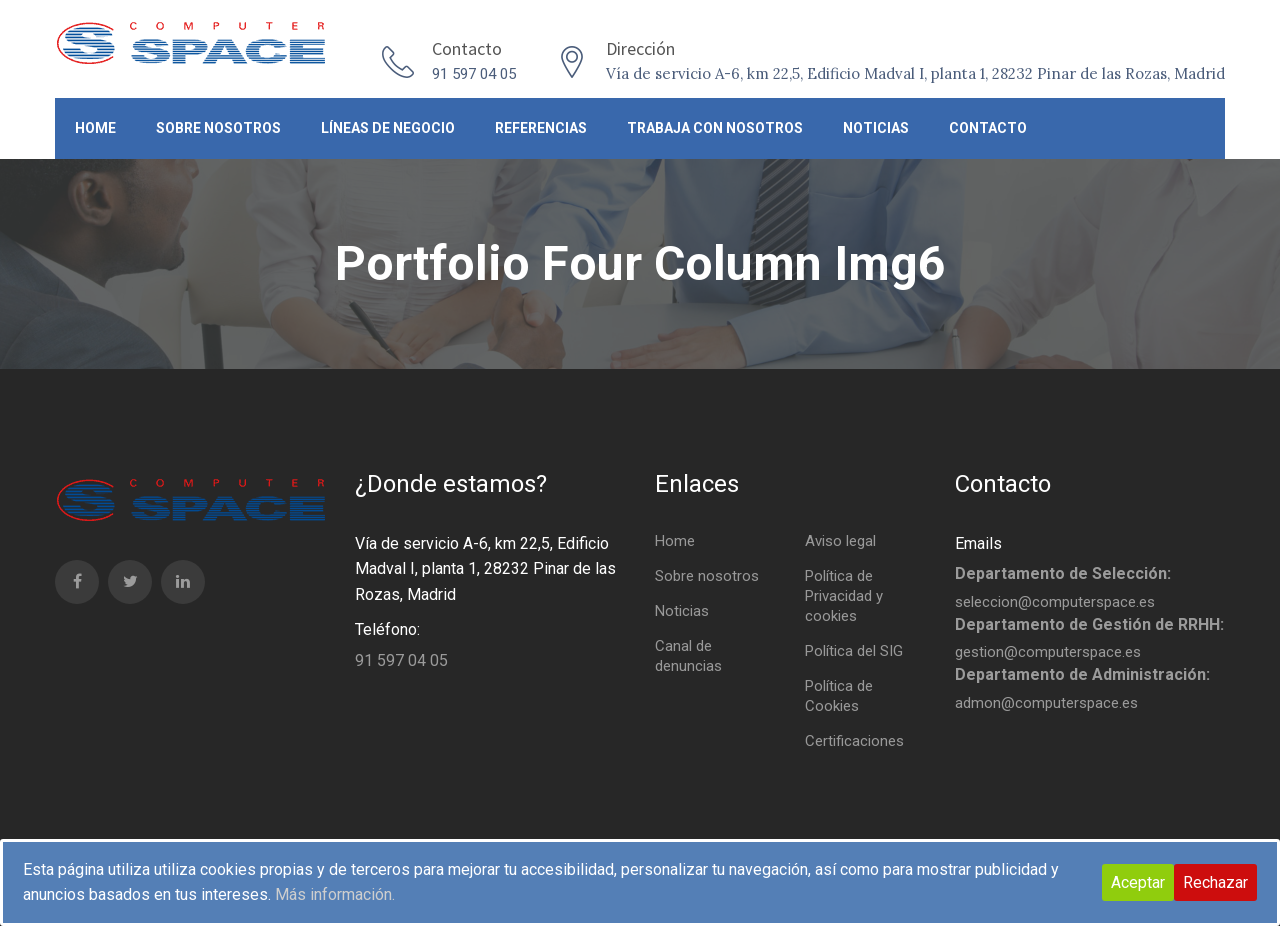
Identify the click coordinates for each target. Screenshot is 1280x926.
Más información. (335, 894)
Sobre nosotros (218, 128)
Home (95, 128)
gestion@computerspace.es (1048, 652)
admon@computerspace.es (1046, 703)
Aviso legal (840, 541)
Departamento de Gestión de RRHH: (1089, 624)
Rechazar (1215, 882)
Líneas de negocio (388, 128)
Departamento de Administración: (1082, 674)
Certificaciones (854, 741)
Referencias (541, 128)
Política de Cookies (839, 696)
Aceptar (1138, 882)
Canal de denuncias (688, 656)
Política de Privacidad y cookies (844, 596)
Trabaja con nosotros (715, 128)
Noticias (876, 128)
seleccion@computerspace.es (1055, 602)
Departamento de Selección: (1063, 573)
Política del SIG (854, 651)
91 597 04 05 (474, 74)
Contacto (988, 128)
